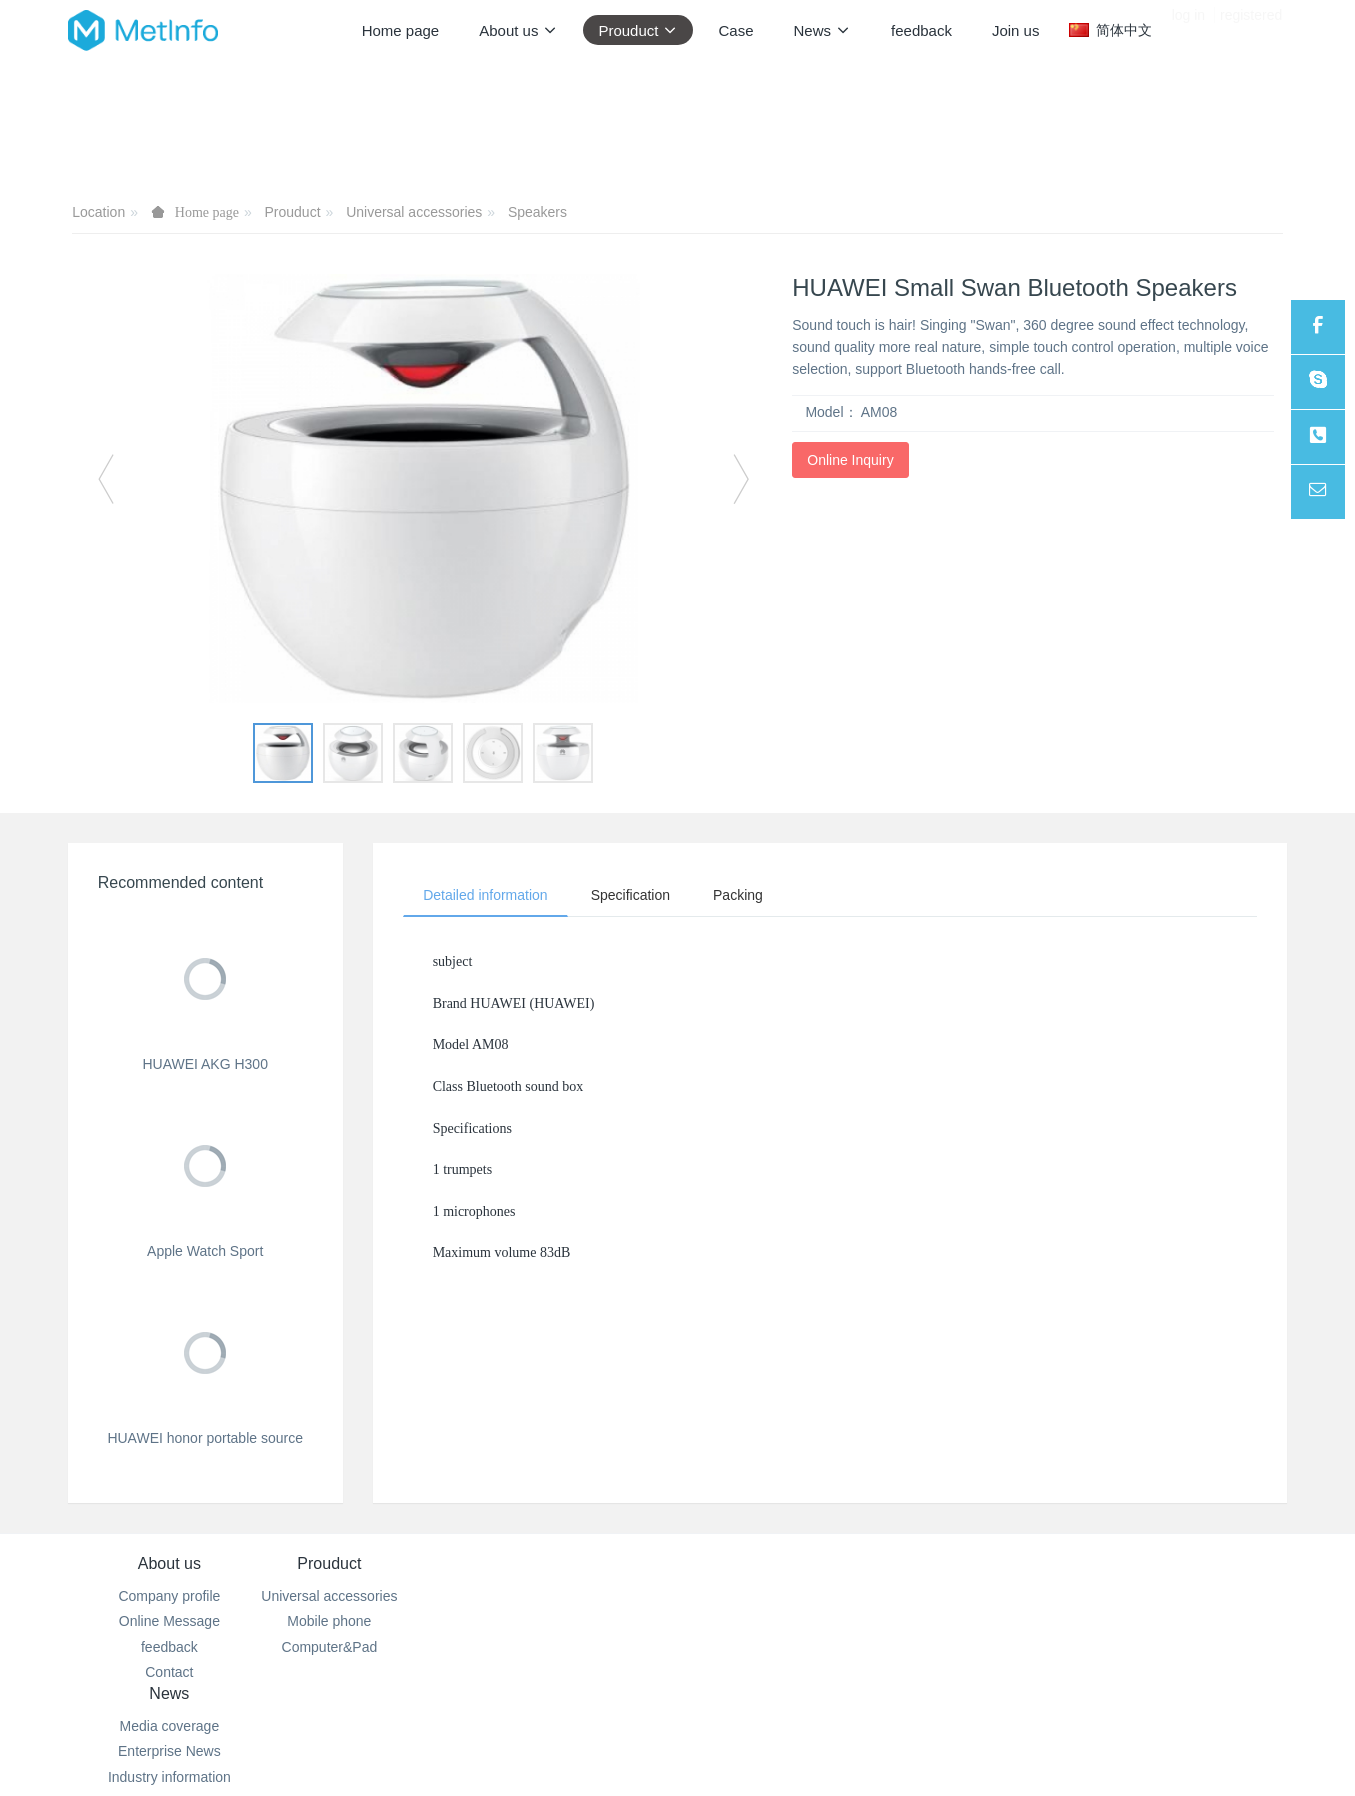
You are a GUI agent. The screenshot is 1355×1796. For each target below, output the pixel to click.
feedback (169, 1647)
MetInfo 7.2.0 (645, 1753)
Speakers (537, 212)
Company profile (169, 1596)
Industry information (575, 1647)
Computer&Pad (373, 1647)
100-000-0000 (830, 1619)
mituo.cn (803, 1753)
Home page (401, 30)
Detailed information (486, 895)
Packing (741, 895)
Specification (631, 895)
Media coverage (576, 1596)
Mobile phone (373, 1621)
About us (169, 1563)
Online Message (169, 1621)
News (576, 1563)
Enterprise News (576, 1621)
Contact (169, 1672)
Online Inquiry (850, 460)
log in (1188, 30)
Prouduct (293, 212)
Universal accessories (414, 212)
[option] (424, 488)
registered (1251, 30)
